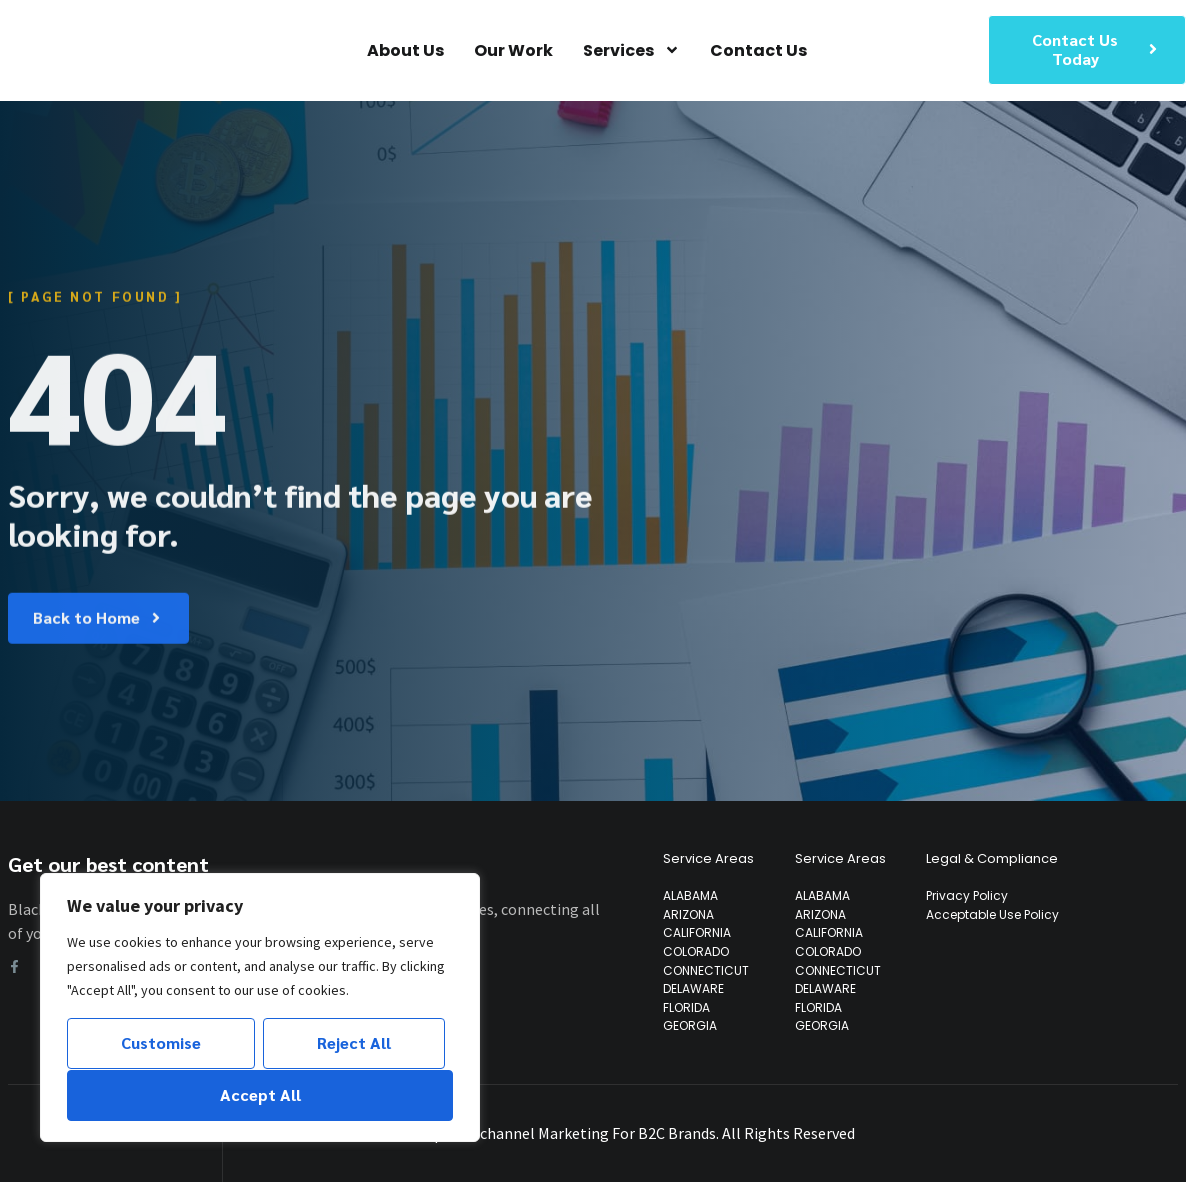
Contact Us (758, 50)
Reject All (354, 1043)
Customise (161, 1043)
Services (631, 50)
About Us (405, 50)
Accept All (260, 1094)
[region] (260, 1008)
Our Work (513, 50)
